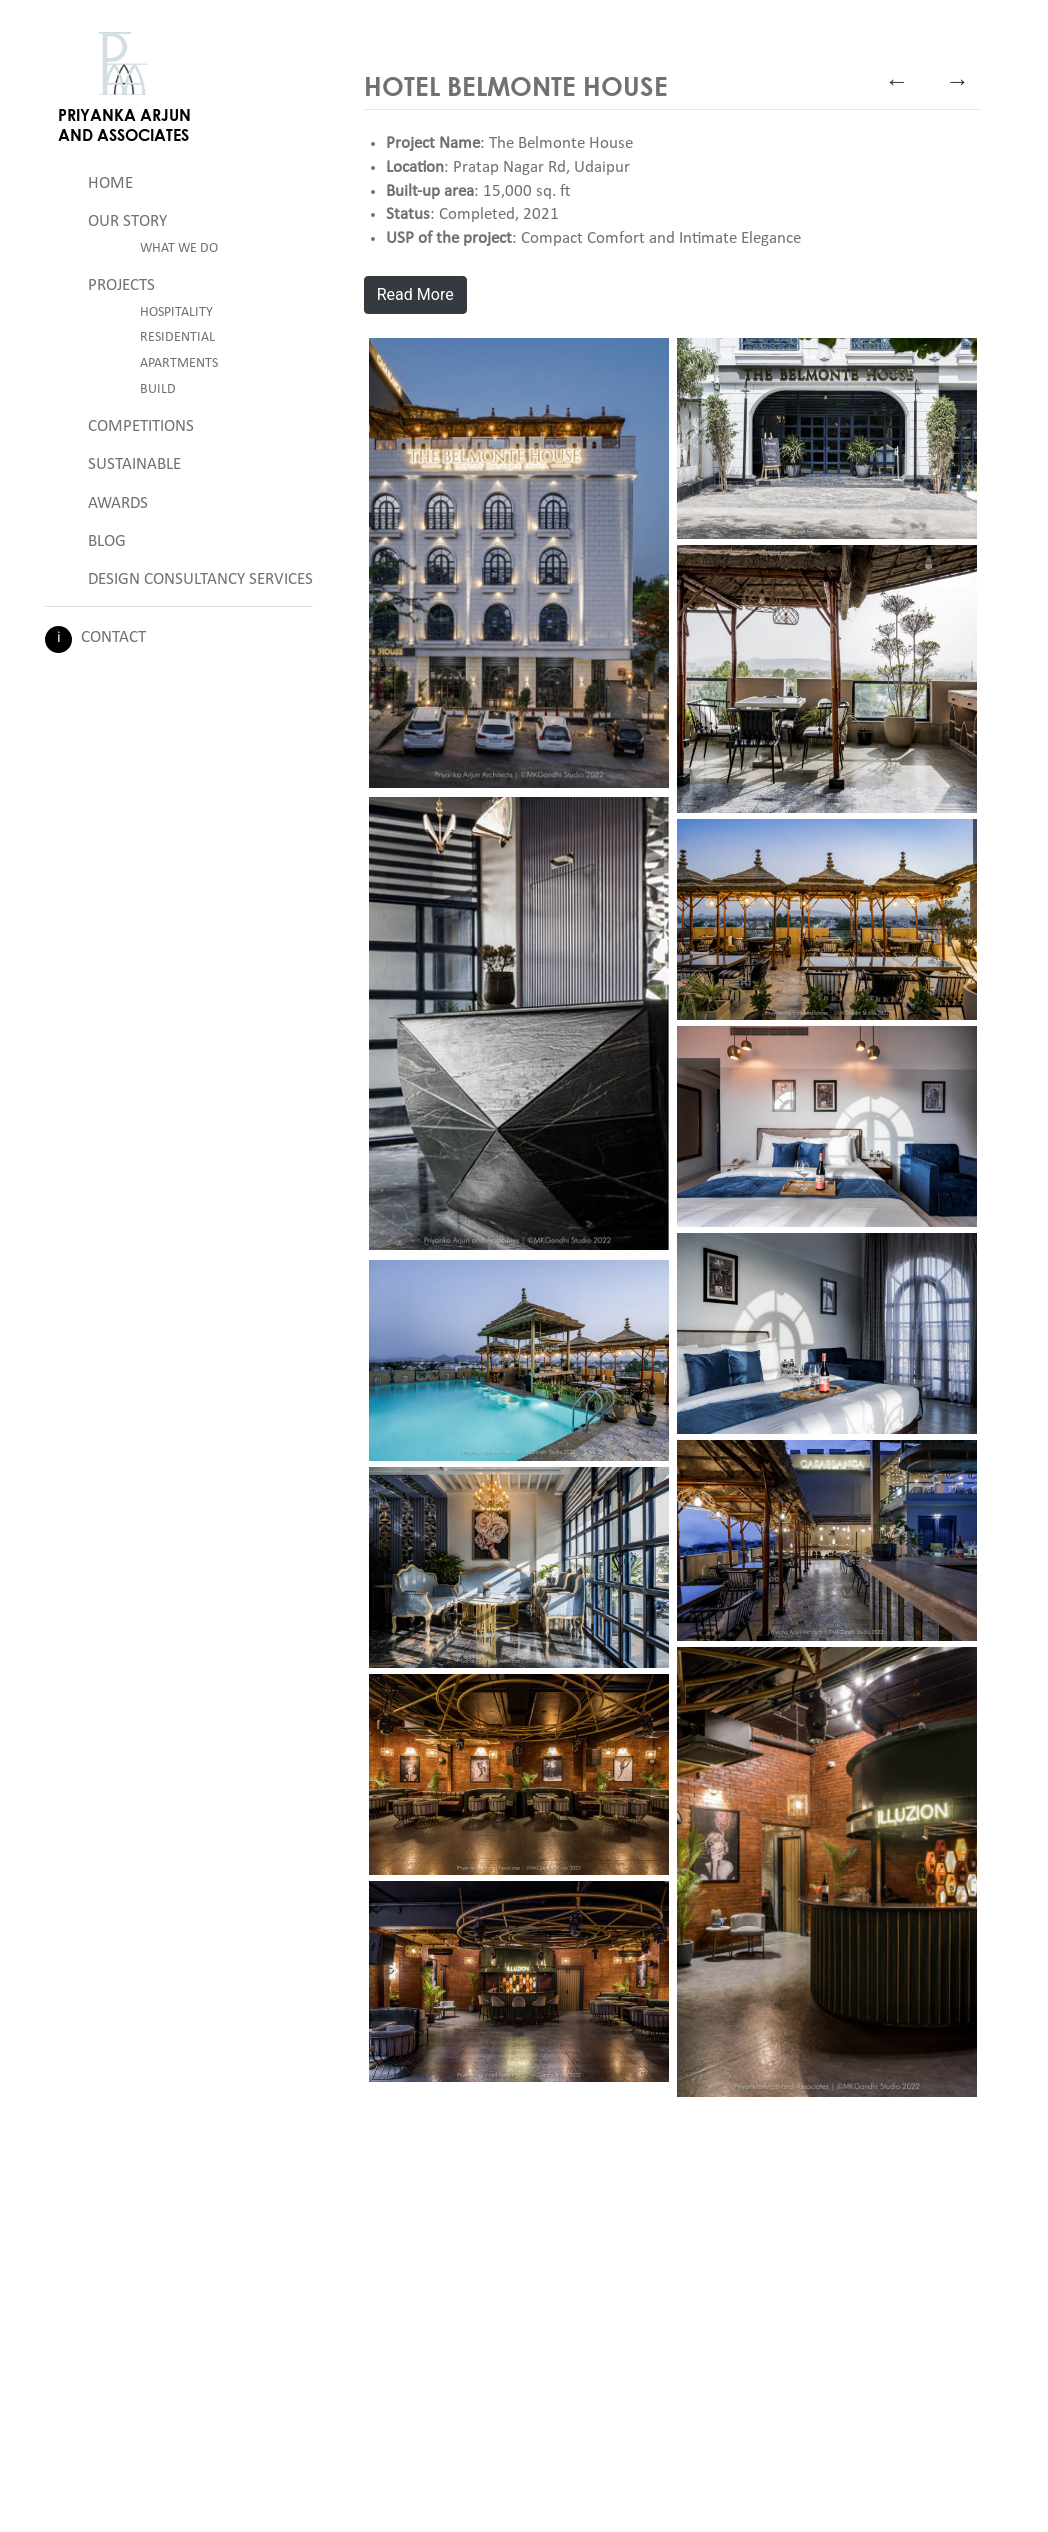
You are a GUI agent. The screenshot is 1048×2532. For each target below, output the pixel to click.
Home (110, 183)
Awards (118, 503)
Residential (177, 337)
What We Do (179, 248)
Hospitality (176, 312)
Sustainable (134, 464)
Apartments (179, 363)
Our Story (127, 221)
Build (158, 389)
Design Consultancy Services (200, 579)
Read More (415, 294)
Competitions (141, 426)
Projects (121, 285)
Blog (107, 541)
